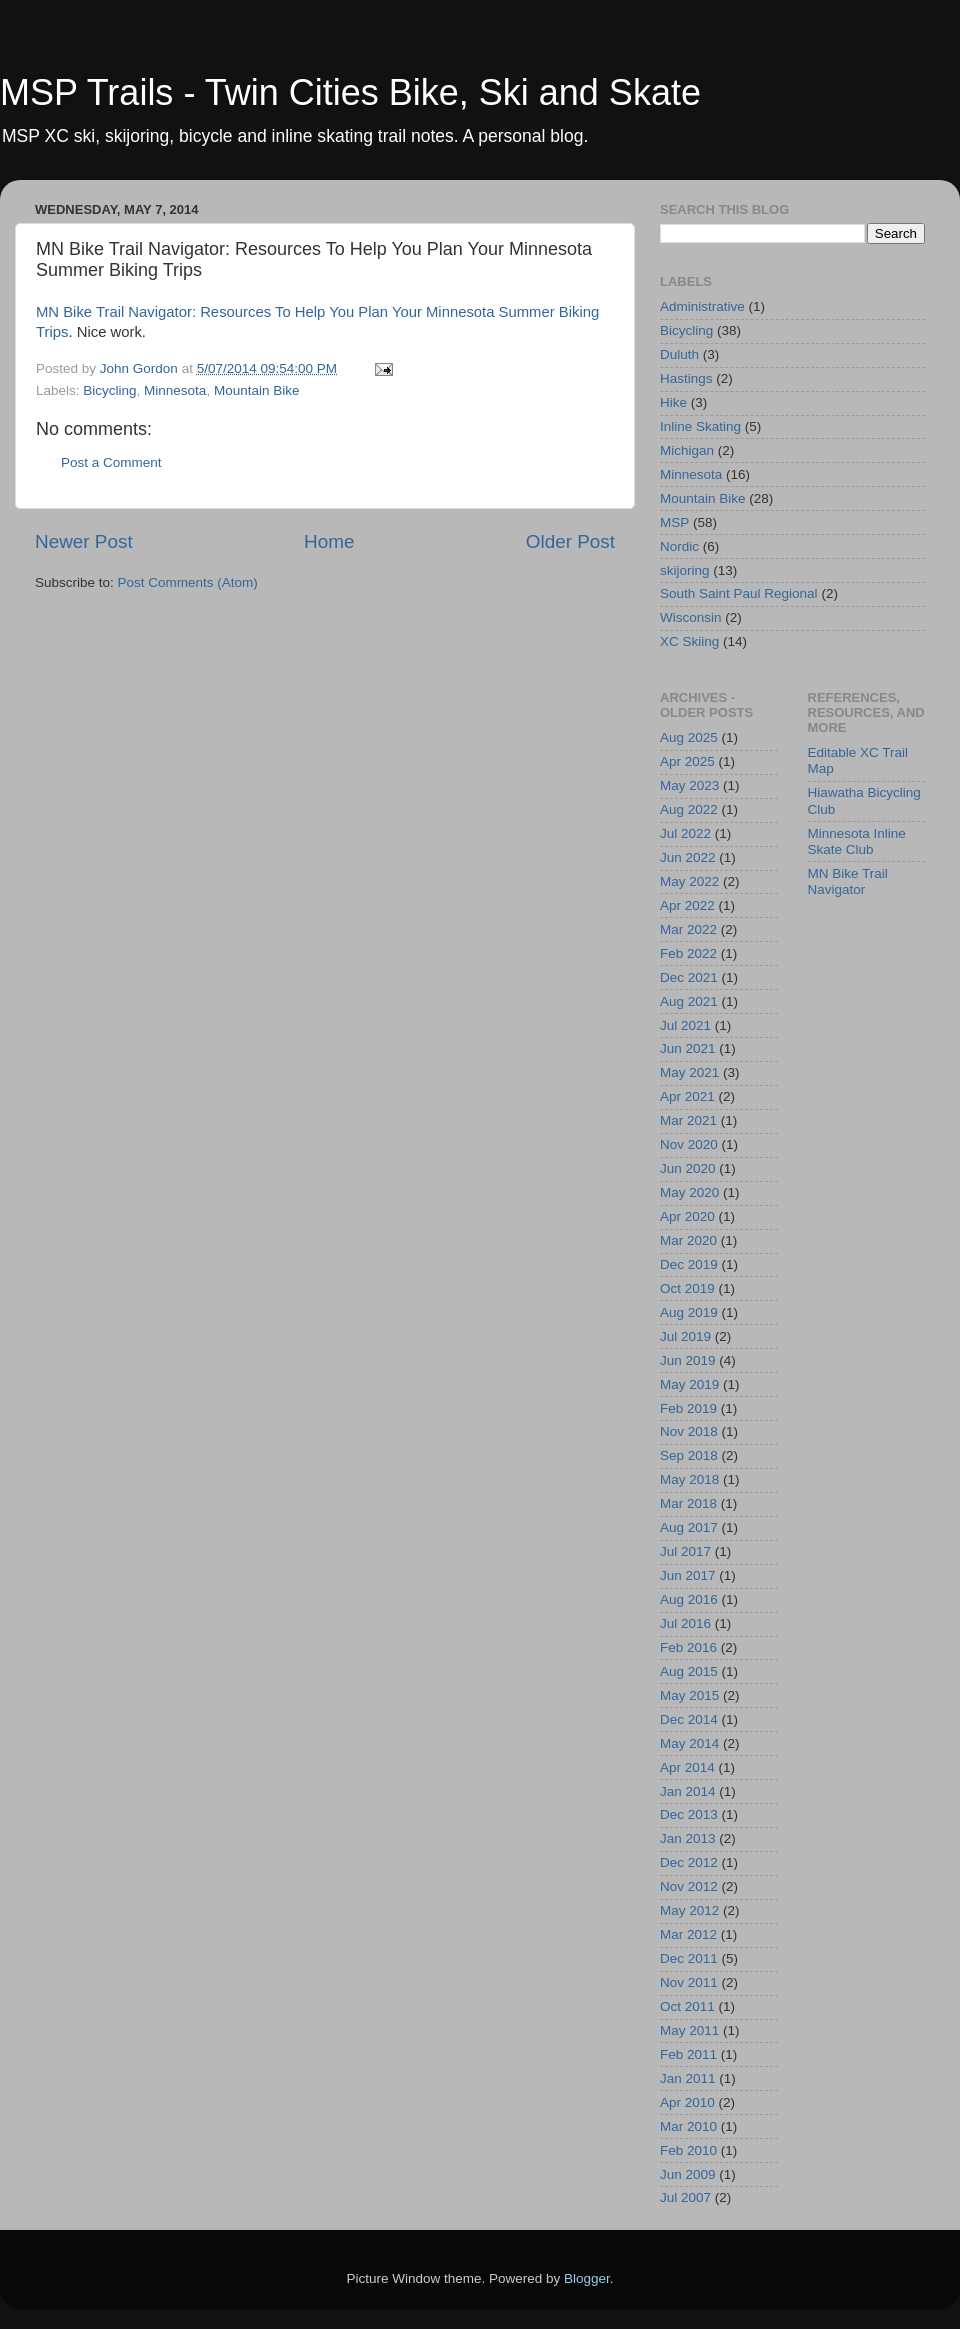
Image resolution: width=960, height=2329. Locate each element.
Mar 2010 (688, 2126)
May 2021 (689, 1072)
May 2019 (689, 1384)
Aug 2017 (689, 1527)
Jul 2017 (685, 1551)
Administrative (702, 306)
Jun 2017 (688, 1575)
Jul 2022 (685, 833)
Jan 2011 (688, 2078)
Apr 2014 (687, 1767)
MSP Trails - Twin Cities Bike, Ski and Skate (350, 92)
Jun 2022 (688, 857)
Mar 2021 (688, 1120)
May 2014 (689, 1743)
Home (329, 541)
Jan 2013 (688, 1838)
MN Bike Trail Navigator (848, 881)
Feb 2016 (688, 1647)
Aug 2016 (689, 1599)
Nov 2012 (689, 1886)
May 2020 (689, 1192)
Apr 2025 (687, 761)
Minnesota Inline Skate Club (857, 841)
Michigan (687, 450)
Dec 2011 (689, 1958)
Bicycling (109, 390)
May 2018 (689, 1479)
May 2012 (689, 1910)
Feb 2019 (688, 1408)
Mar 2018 (688, 1503)
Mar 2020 (688, 1240)
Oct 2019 (687, 1288)
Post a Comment (111, 462)
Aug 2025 (689, 737)
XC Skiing (689, 641)
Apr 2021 (687, 1096)
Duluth (679, 354)
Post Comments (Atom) (188, 582)
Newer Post (84, 541)
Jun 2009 (688, 2174)
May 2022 (689, 881)
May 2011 (689, 2030)
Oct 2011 (687, 2006)
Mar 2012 (688, 1934)
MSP (674, 522)
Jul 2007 (685, 2197)
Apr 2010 (687, 2102)
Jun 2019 (688, 1360)
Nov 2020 (689, 1144)
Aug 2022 (689, 809)
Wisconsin (691, 617)
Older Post (570, 541)
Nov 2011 (689, 1982)
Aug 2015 (689, 1671)
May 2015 (689, 1695)
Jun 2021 (688, 1048)
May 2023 (689, 785)
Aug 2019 (689, 1312)
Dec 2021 (689, 977)
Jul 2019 (685, 1336)
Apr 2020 (687, 1216)
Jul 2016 (685, 1623)
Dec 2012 (689, 1862)
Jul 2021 (685, 1025)
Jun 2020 (688, 1168)
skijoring (685, 570)
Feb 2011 (688, 2054)
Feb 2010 (688, 2150)
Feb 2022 (688, 953)
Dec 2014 (689, 1719)
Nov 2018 (689, 1431)
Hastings (686, 378)
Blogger (587, 2278)
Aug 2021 (689, 1001)
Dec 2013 (689, 1814)
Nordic (679, 546)
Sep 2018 (689, 1455)
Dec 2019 (689, 1264)
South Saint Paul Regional (739, 593)
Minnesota (175, 390)
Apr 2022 (687, 905)
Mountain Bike (257, 390)
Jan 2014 (688, 1791)
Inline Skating (700, 426)
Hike (673, 402)
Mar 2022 (688, 929)
